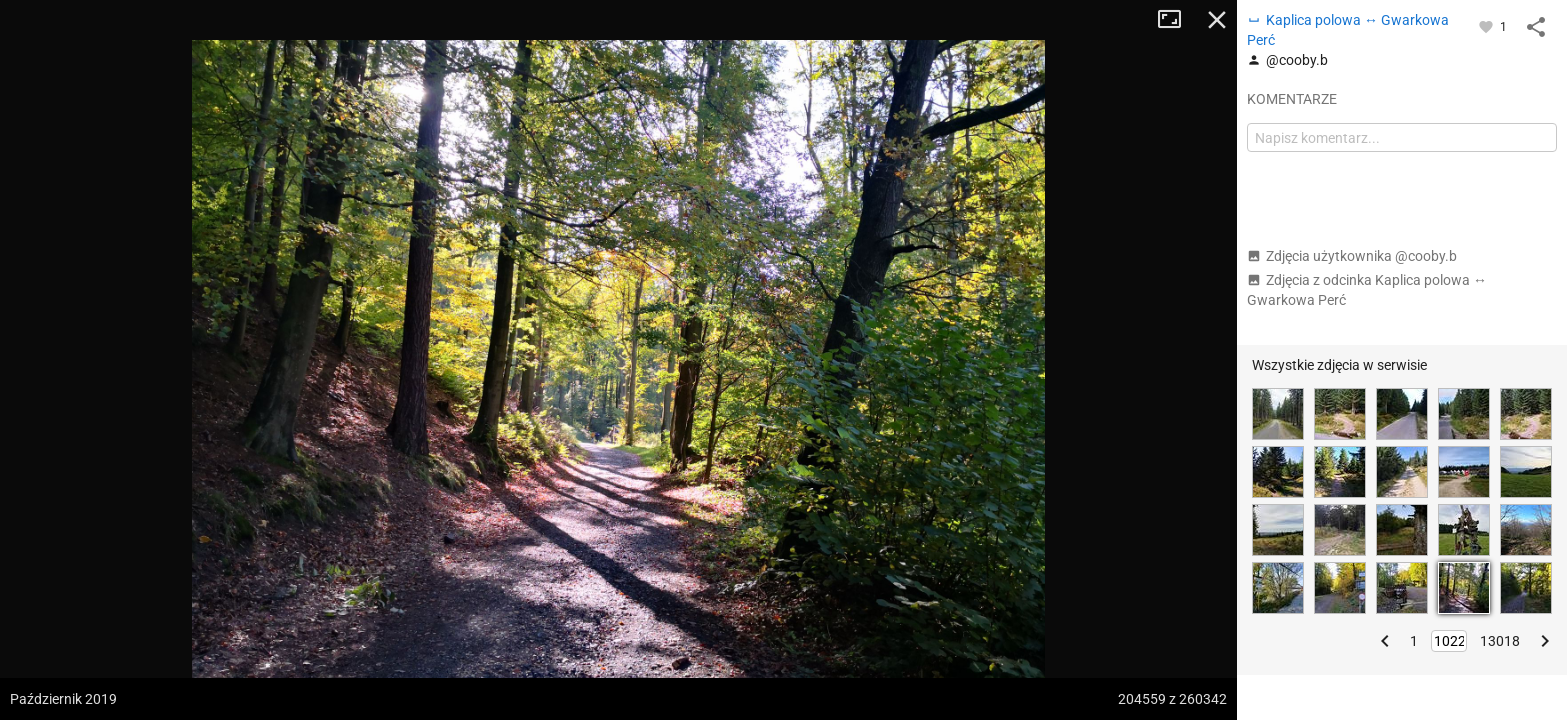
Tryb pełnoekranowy (1177, 20)
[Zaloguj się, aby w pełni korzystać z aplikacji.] (1487, 26)
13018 (1500, 641)
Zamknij (1217, 20)
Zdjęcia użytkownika (1352, 256)
